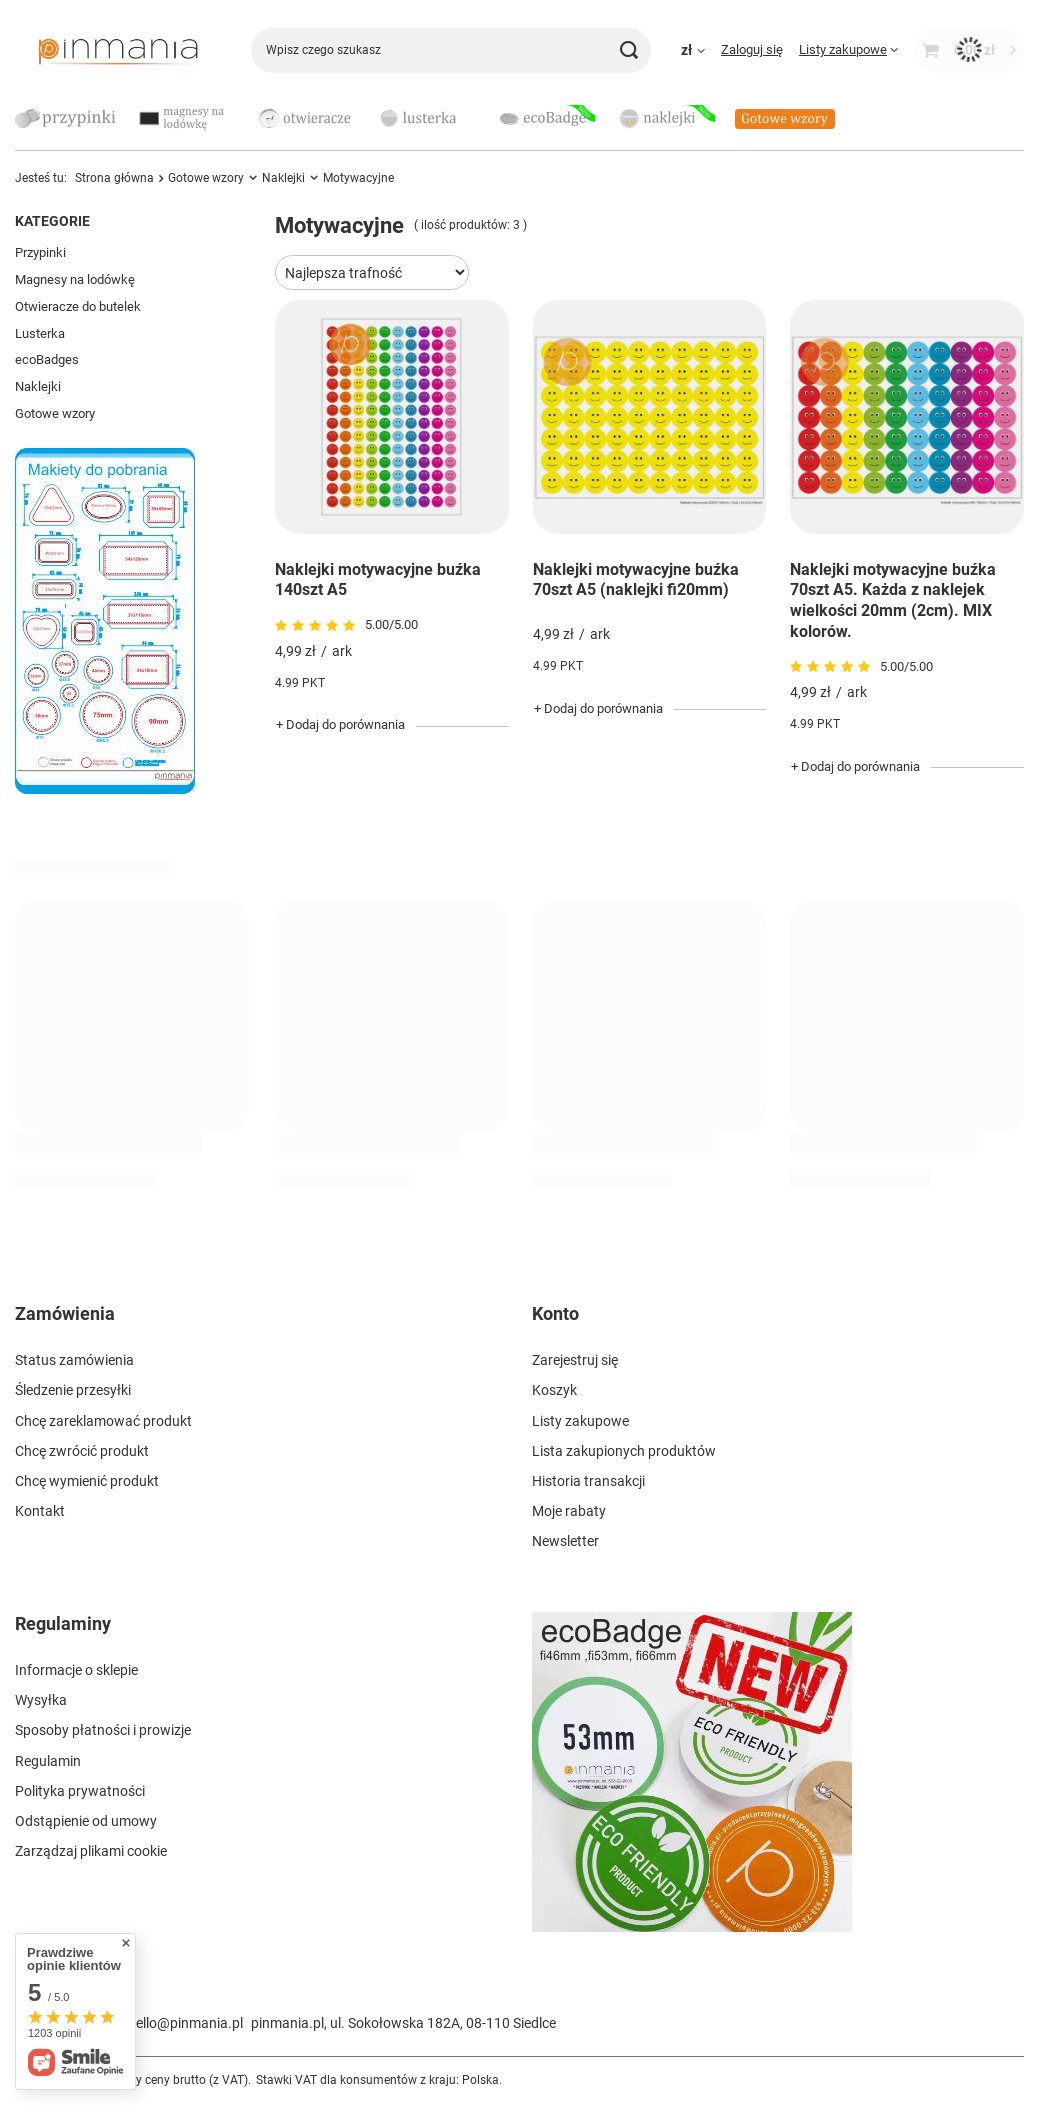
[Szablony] (105, 789)
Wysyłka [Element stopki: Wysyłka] (41, 1700)
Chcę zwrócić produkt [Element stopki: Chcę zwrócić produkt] (82, 1451)
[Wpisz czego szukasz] (451, 50)
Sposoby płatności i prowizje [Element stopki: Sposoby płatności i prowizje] (103, 1730)
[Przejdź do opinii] (317, 626)
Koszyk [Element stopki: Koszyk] (554, 1390)
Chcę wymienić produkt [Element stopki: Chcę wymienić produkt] (87, 1481)
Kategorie (52, 221)
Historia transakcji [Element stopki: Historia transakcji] (588, 1481)
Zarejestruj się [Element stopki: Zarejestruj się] (575, 1360)
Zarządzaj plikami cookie (91, 1851)
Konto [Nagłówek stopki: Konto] (555, 1313)
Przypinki (40, 252)
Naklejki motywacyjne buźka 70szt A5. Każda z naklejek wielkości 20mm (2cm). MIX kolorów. (893, 600)
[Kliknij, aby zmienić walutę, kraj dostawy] (693, 50)
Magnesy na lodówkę (75, 279)
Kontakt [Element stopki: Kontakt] (40, 1511)
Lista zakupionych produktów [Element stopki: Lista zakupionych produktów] (624, 1451)
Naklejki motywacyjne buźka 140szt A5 (378, 580)
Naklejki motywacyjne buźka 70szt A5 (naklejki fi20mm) (636, 580)
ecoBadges (47, 359)
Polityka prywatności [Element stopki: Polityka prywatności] (80, 1791)
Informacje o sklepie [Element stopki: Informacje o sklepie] (76, 1670)
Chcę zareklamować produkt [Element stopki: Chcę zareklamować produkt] (103, 1421)
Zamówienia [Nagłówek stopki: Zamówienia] (65, 1313)
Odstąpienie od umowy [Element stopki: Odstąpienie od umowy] (86, 1821)
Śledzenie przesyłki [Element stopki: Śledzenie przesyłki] (73, 1390)
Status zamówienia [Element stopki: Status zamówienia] (74, 1360)
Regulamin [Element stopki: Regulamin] (48, 1761)
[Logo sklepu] (118, 50)
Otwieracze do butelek (78, 306)
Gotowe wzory (55, 413)
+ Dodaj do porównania (340, 724)
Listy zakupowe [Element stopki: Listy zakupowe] (580, 1421)
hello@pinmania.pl (185, 2023)
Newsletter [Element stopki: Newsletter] (565, 1541)
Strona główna (114, 178)
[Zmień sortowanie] (372, 272)
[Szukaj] (628, 50)
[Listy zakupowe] (848, 49)
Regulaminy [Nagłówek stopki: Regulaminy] (63, 1623)
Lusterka (40, 333)
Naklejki (38, 386)
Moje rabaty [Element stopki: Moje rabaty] (569, 1511)
